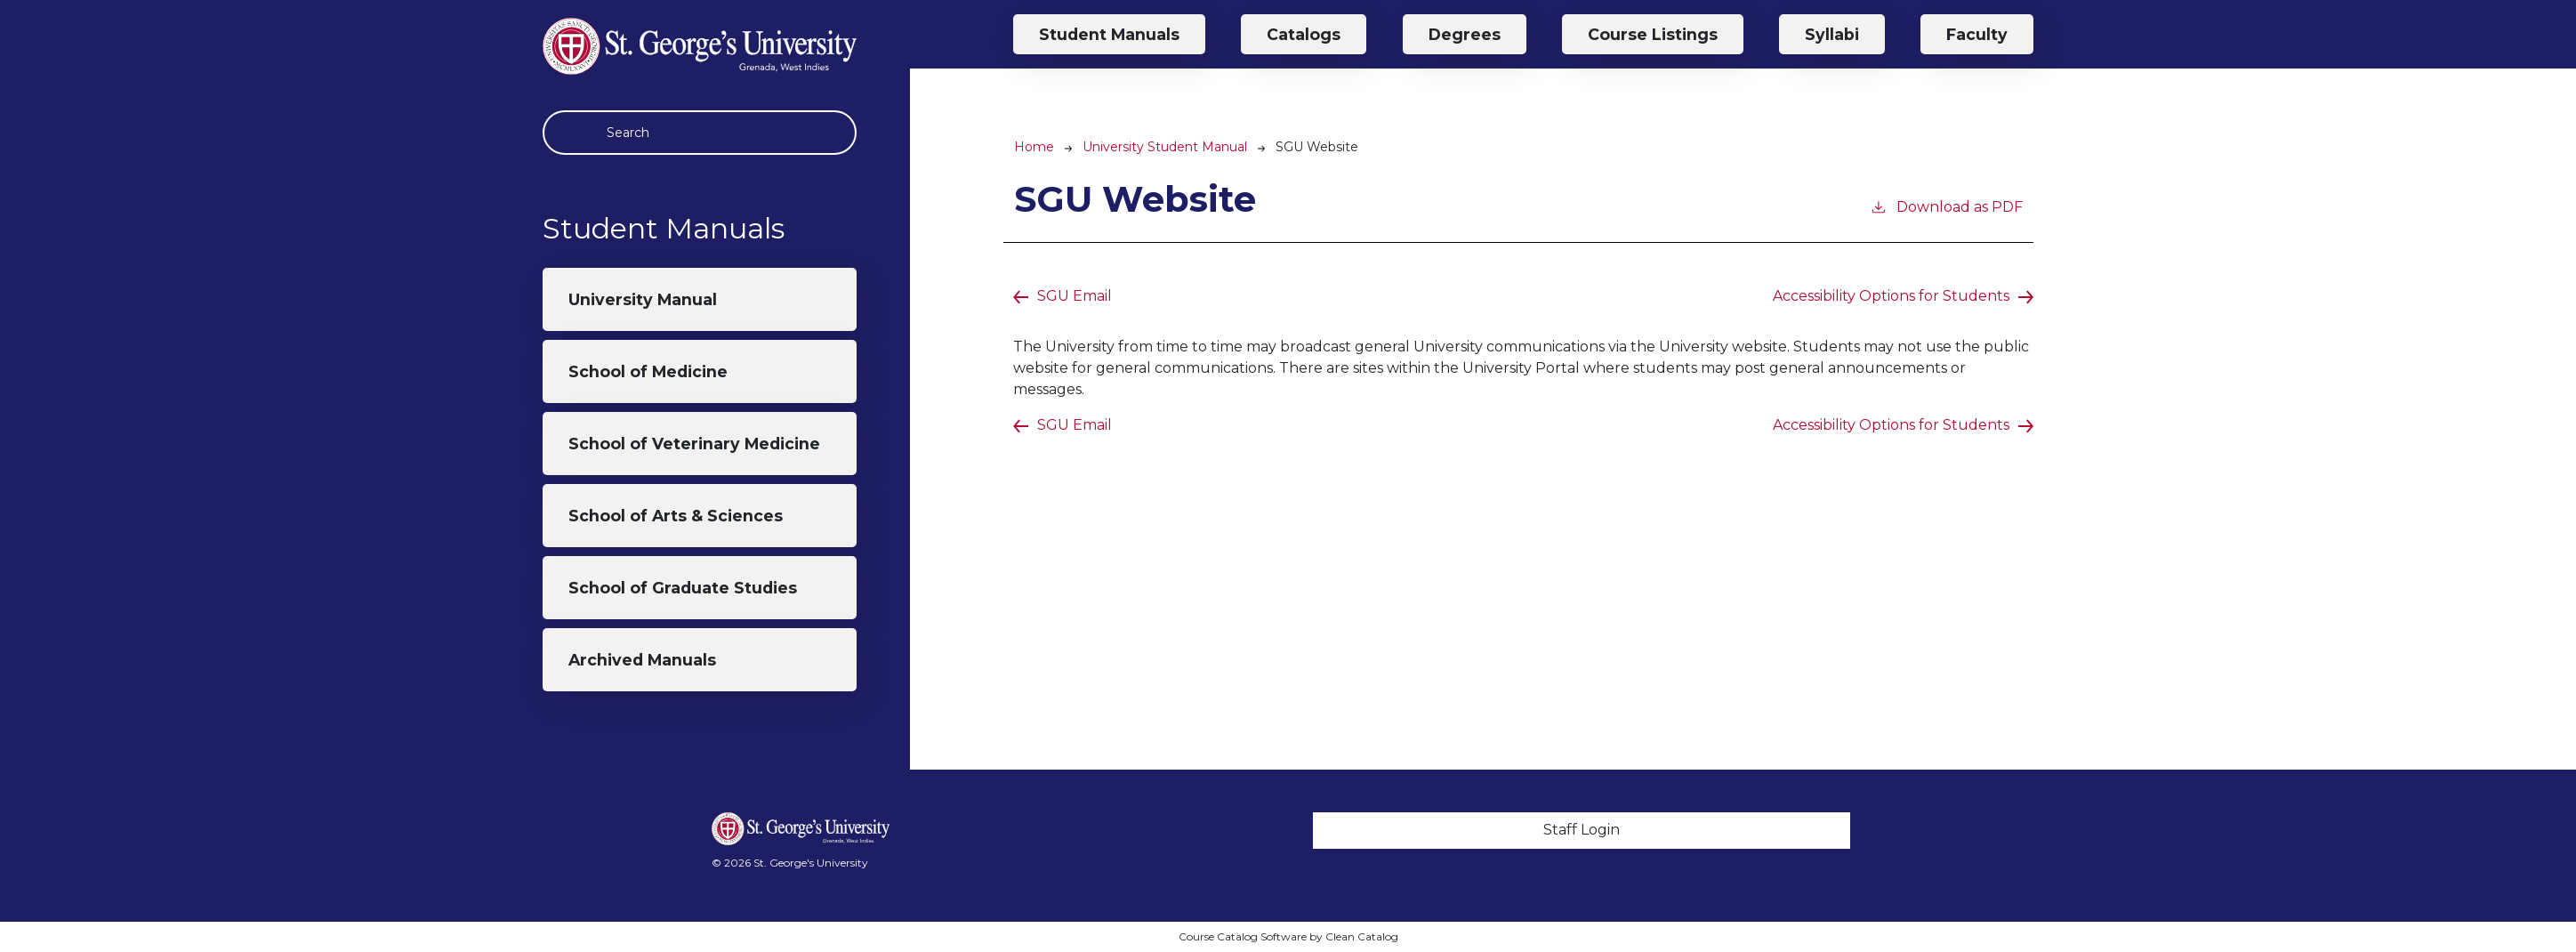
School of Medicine (648, 371)
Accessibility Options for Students (1891, 295)
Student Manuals (1109, 34)
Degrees (1465, 34)
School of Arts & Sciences (675, 515)
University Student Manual (1165, 147)
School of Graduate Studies (682, 587)
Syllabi (1832, 34)
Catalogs (1303, 34)
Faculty (1977, 34)
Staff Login (1581, 829)
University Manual (642, 299)
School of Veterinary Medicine (694, 443)
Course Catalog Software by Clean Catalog (1288, 936)
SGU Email (1074, 295)
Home (1034, 147)
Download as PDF (1946, 206)
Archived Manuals (642, 659)
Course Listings (1653, 34)
